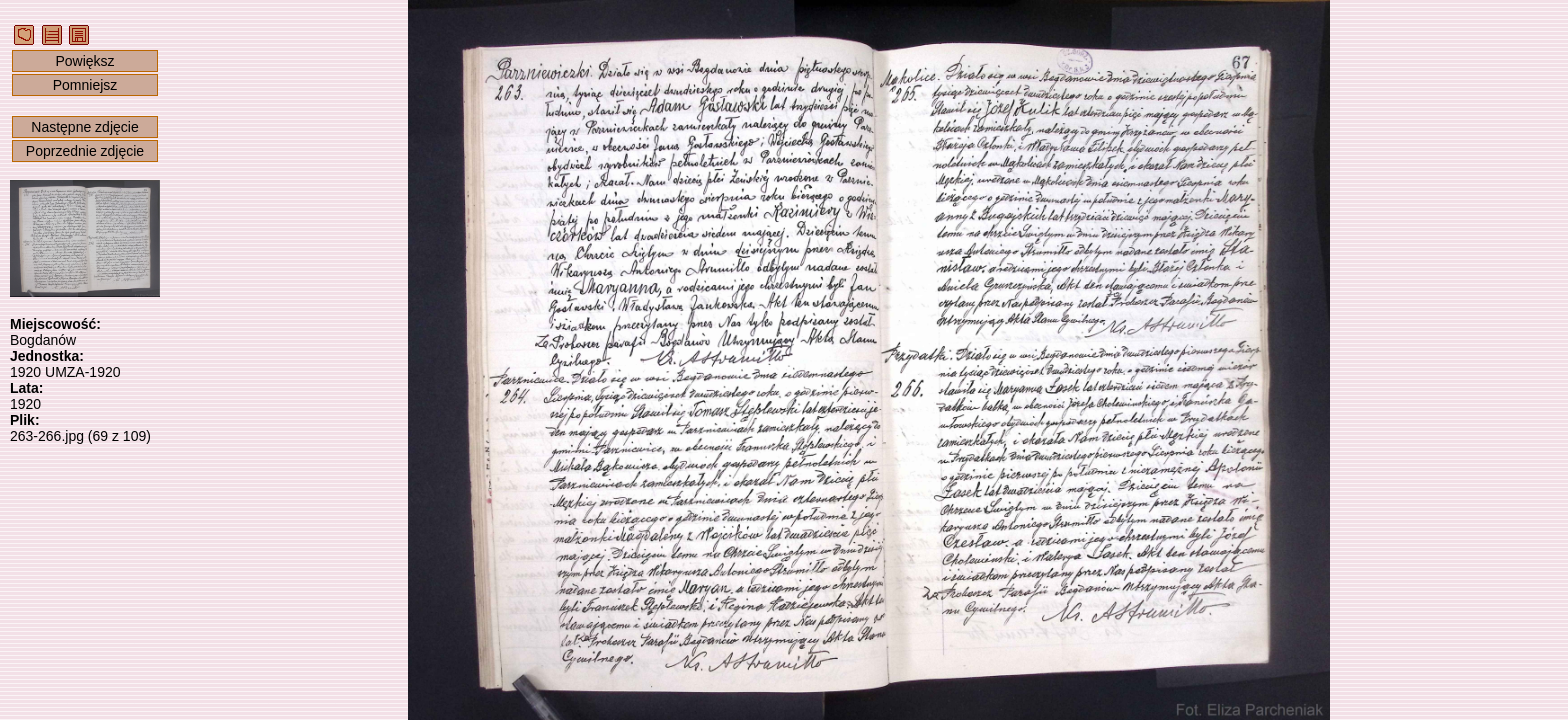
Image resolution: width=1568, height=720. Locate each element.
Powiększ (84, 61)
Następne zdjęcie (84, 127)
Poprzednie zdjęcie (85, 151)
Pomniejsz (85, 85)
